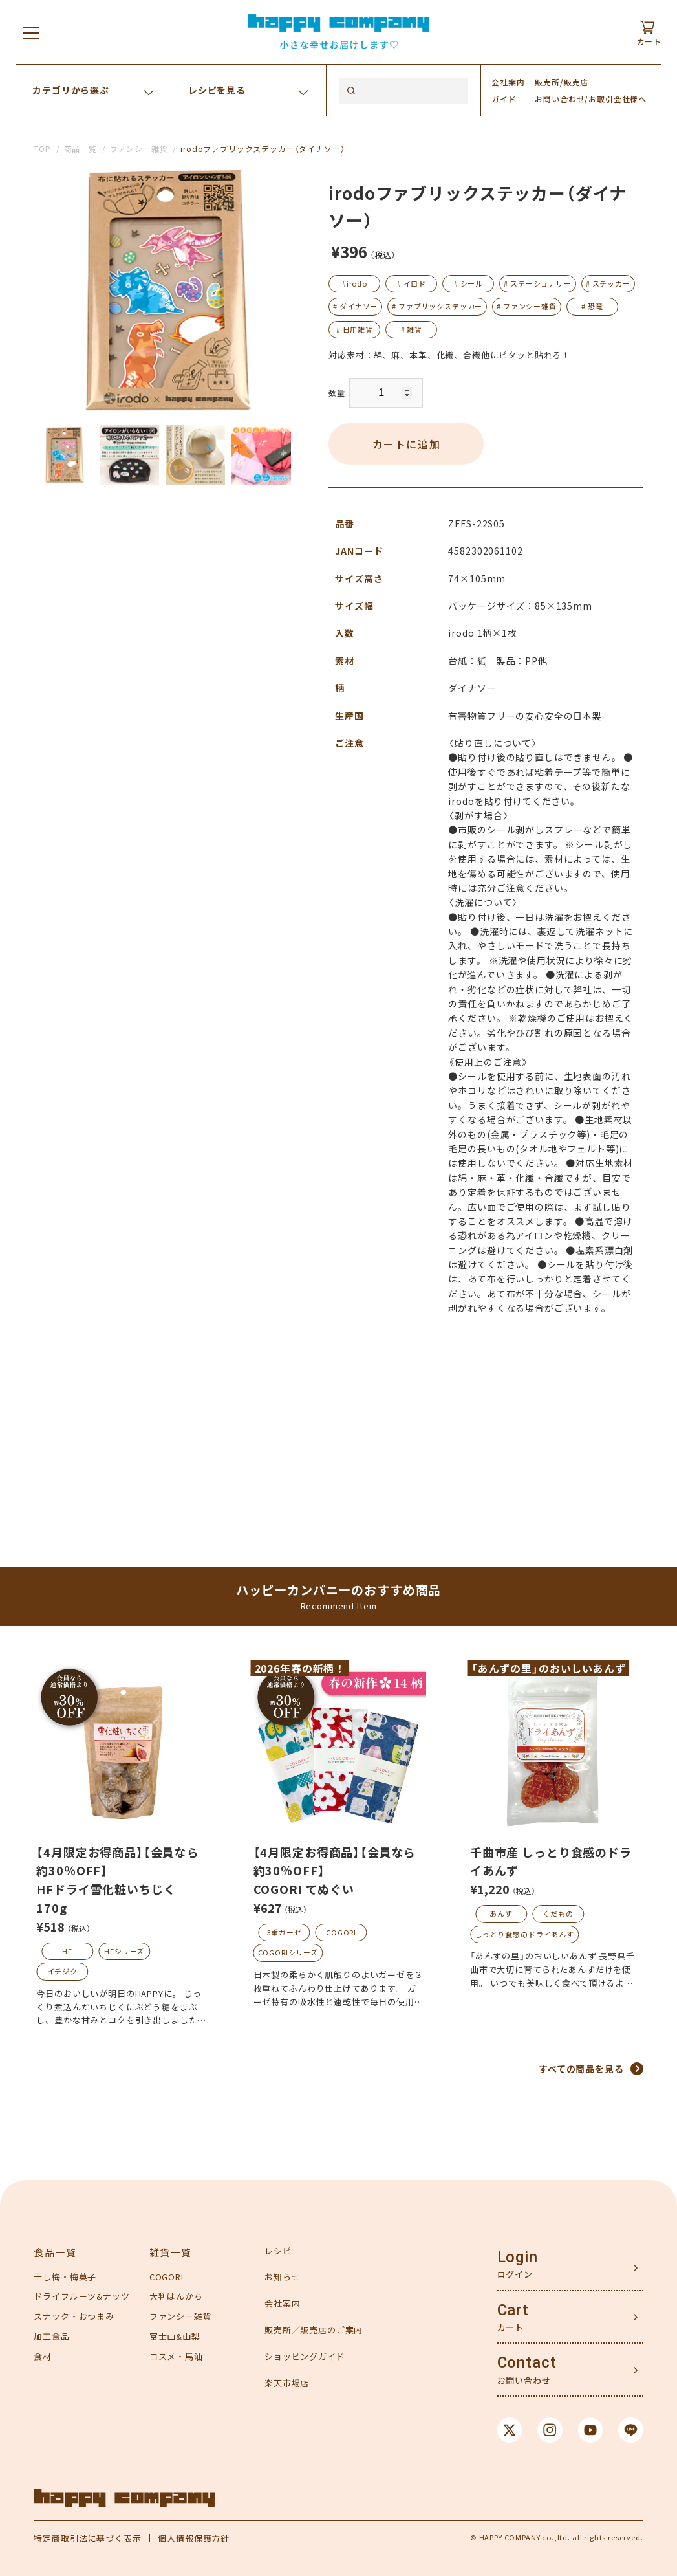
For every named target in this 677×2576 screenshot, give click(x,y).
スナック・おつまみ (74, 2316)
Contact (527, 2362)
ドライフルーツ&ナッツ (81, 2296)
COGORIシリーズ (288, 1952)
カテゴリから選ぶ (70, 89)
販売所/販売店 (561, 81)
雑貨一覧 (170, 2252)
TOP (42, 148)
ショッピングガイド (304, 2356)
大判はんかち (176, 2296)
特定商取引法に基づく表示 (87, 2538)
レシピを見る (217, 89)
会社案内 (507, 81)
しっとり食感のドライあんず (524, 1934)
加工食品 (51, 2336)
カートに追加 (406, 444)
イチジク (62, 1971)
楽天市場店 (286, 2383)
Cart (513, 2310)
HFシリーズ (124, 1951)
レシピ (278, 2251)
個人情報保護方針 (194, 2538)
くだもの (558, 1913)
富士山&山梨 (174, 2336)
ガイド (504, 98)
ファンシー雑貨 (139, 148)
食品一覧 (55, 2252)
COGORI (341, 1932)
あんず (501, 1913)
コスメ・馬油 (176, 2356)
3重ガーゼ (284, 1932)
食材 (43, 2356)
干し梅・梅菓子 (65, 2277)
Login (517, 2257)
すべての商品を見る (581, 2068)
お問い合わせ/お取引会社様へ (591, 98)
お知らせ (282, 2277)
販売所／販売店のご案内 (313, 2330)
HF (67, 1951)
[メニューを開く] (31, 32)
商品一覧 (80, 148)
